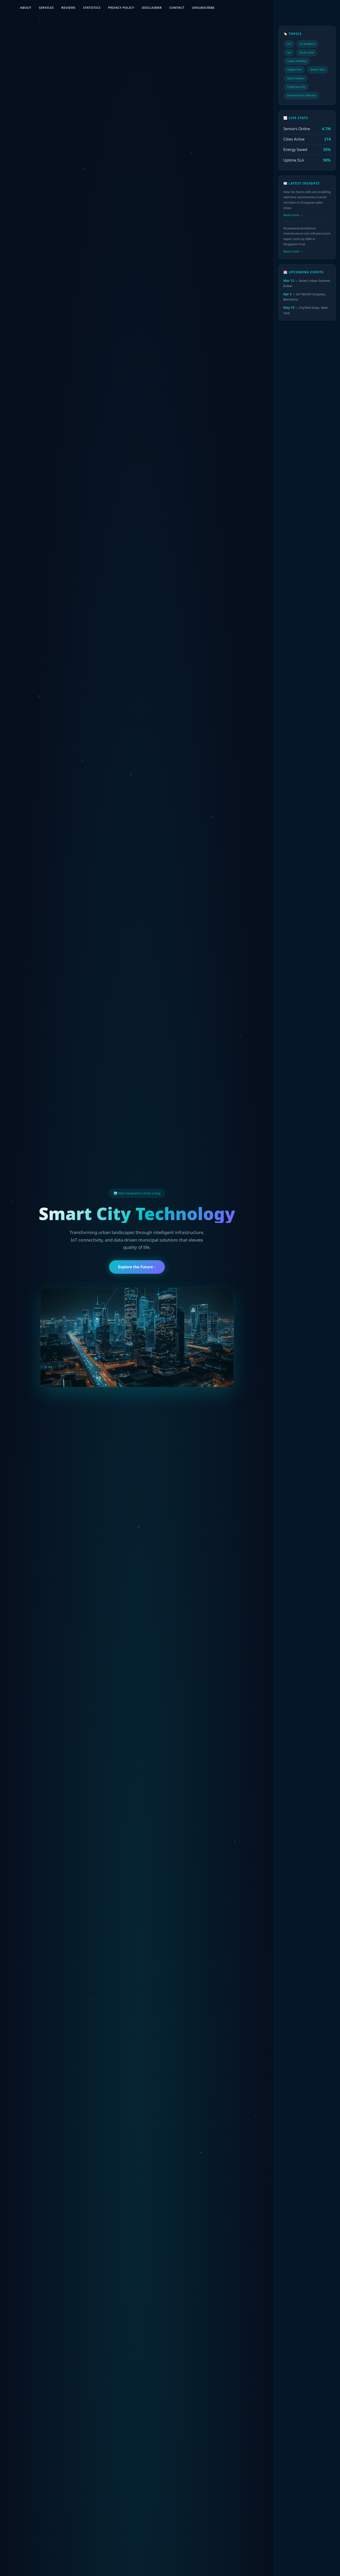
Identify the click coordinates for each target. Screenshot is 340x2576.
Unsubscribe (203, 7)
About (25, 7)
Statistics (91, 7)
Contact (176, 7)
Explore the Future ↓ (137, 1266)
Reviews (68, 7)
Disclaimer (152, 7)
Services (46, 7)
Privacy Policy (121, 7)
